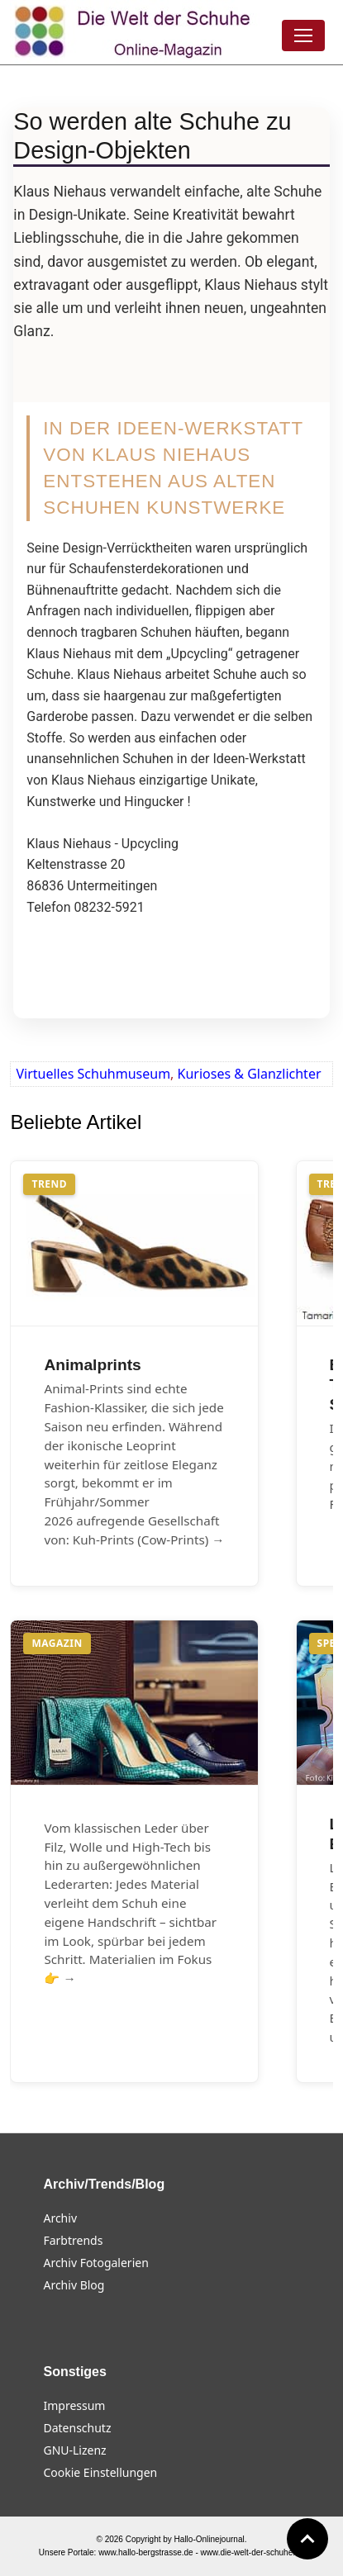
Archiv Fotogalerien (95, 2262)
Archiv (60, 2218)
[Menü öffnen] (303, 35)
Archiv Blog (73, 2285)
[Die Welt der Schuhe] (135, 32)
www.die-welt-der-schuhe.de (253, 2552)
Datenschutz (77, 2428)
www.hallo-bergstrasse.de (145, 2552)
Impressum (74, 2405)
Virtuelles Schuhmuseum (93, 1074)
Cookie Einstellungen (100, 2472)
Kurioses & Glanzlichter (250, 1074)
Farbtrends (72, 2240)
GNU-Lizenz (74, 2450)
